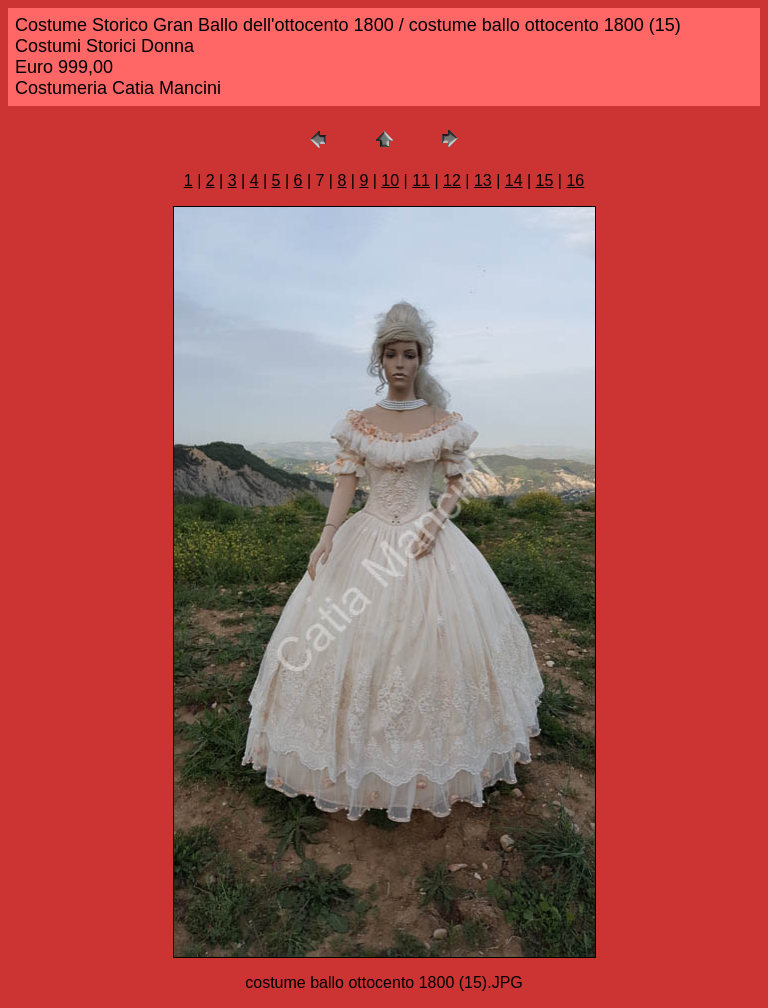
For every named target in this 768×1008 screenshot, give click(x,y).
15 (545, 180)
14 (514, 180)
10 (390, 180)
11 (421, 180)
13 (483, 180)
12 (452, 180)
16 (575, 180)
